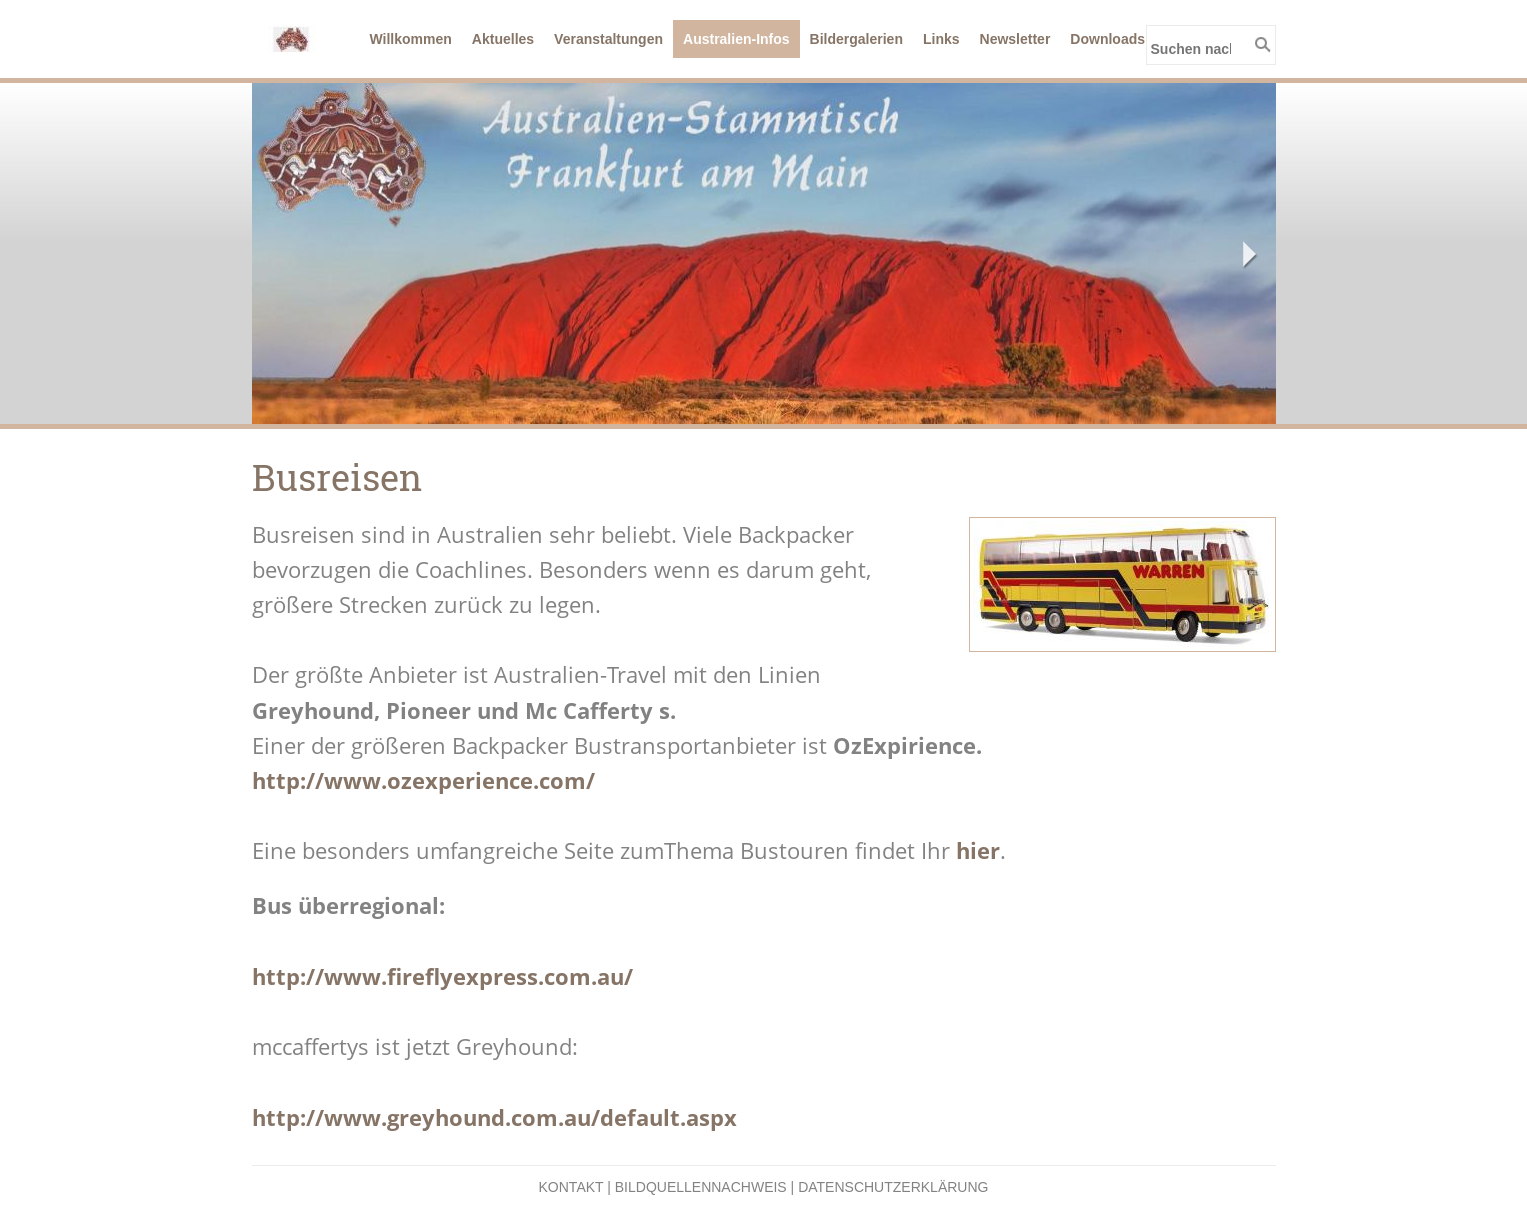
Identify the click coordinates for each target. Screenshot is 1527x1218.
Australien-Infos (736, 39)
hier (978, 850)
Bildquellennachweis (701, 1187)
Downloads (1107, 39)
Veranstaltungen (608, 39)
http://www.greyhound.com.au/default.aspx (494, 1117)
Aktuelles (503, 39)
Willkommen (411, 39)
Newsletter (1015, 39)
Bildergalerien (856, 39)
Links (941, 39)
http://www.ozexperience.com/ (423, 780)
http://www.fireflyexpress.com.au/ (442, 976)
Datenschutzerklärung (893, 1187)
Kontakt (571, 1187)
